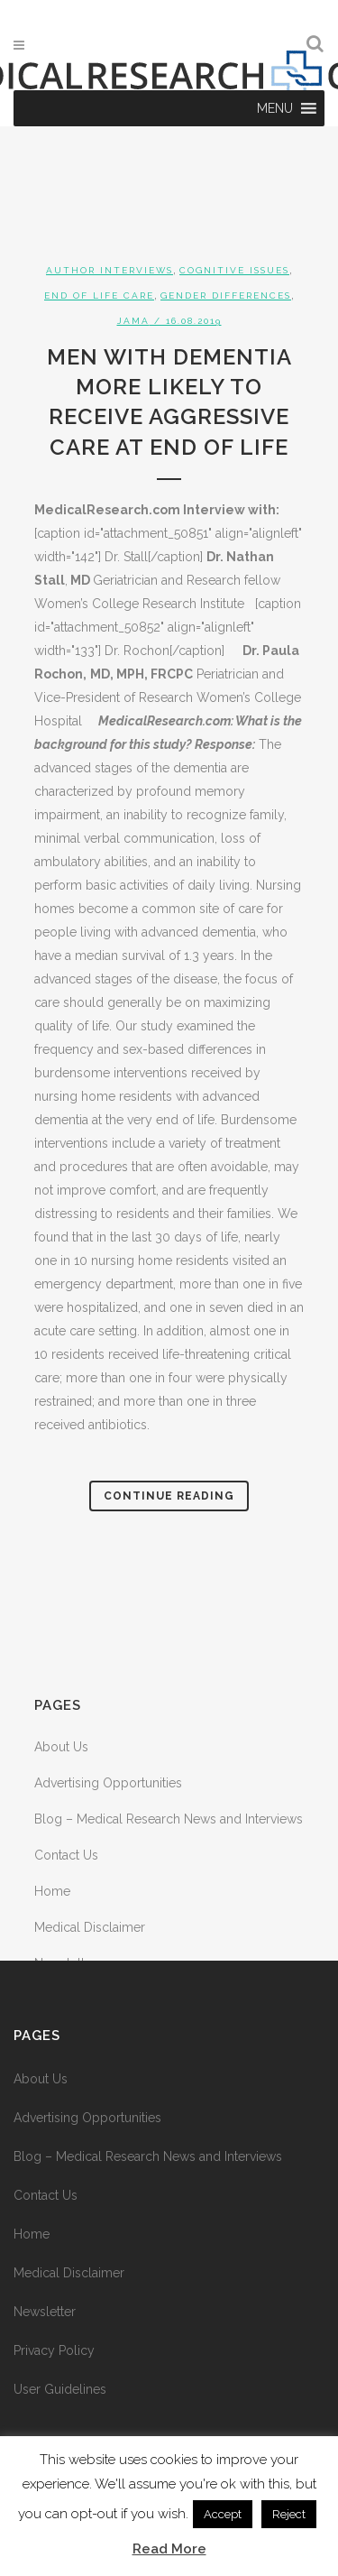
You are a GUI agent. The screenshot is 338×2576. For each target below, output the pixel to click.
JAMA (133, 321)
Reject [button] (289, 2514)
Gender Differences (225, 295)
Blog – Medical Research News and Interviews (168, 1819)
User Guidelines (60, 2389)
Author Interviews (109, 270)
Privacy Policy (54, 2350)
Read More (169, 2549)
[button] (275, 108)
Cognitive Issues (234, 270)
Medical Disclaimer (89, 1927)
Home (52, 1891)
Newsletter (45, 2311)
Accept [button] (223, 2514)
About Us (61, 1747)
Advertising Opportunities (108, 1783)
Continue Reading (169, 1496)
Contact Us (66, 1855)
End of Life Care (99, 295)
